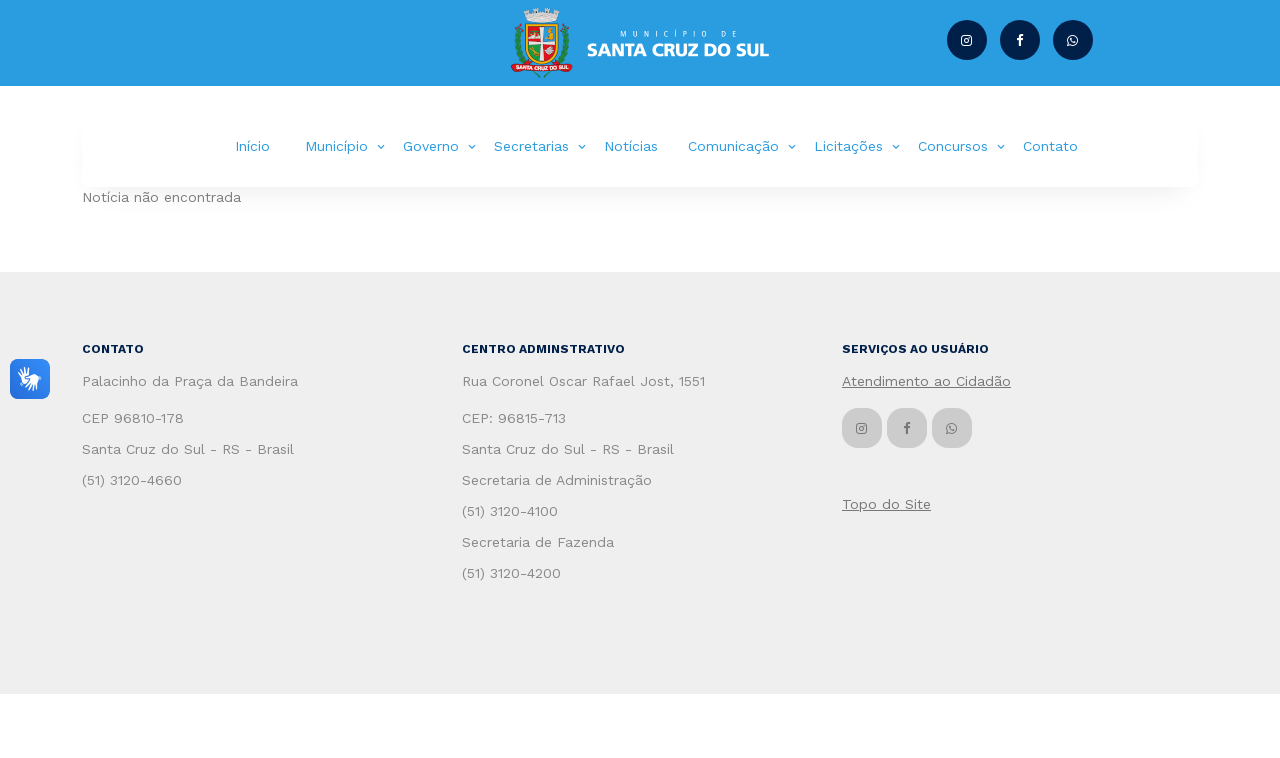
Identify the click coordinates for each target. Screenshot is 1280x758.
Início (252, 146)
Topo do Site (886, 504)
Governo (431, 146)
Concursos (953, 146)
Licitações (848, 146)
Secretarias (531, 146)
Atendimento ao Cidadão (926, 381)
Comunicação (733, 146)
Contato (1050, 146)
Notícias (631, 146)
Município (336, 146)
